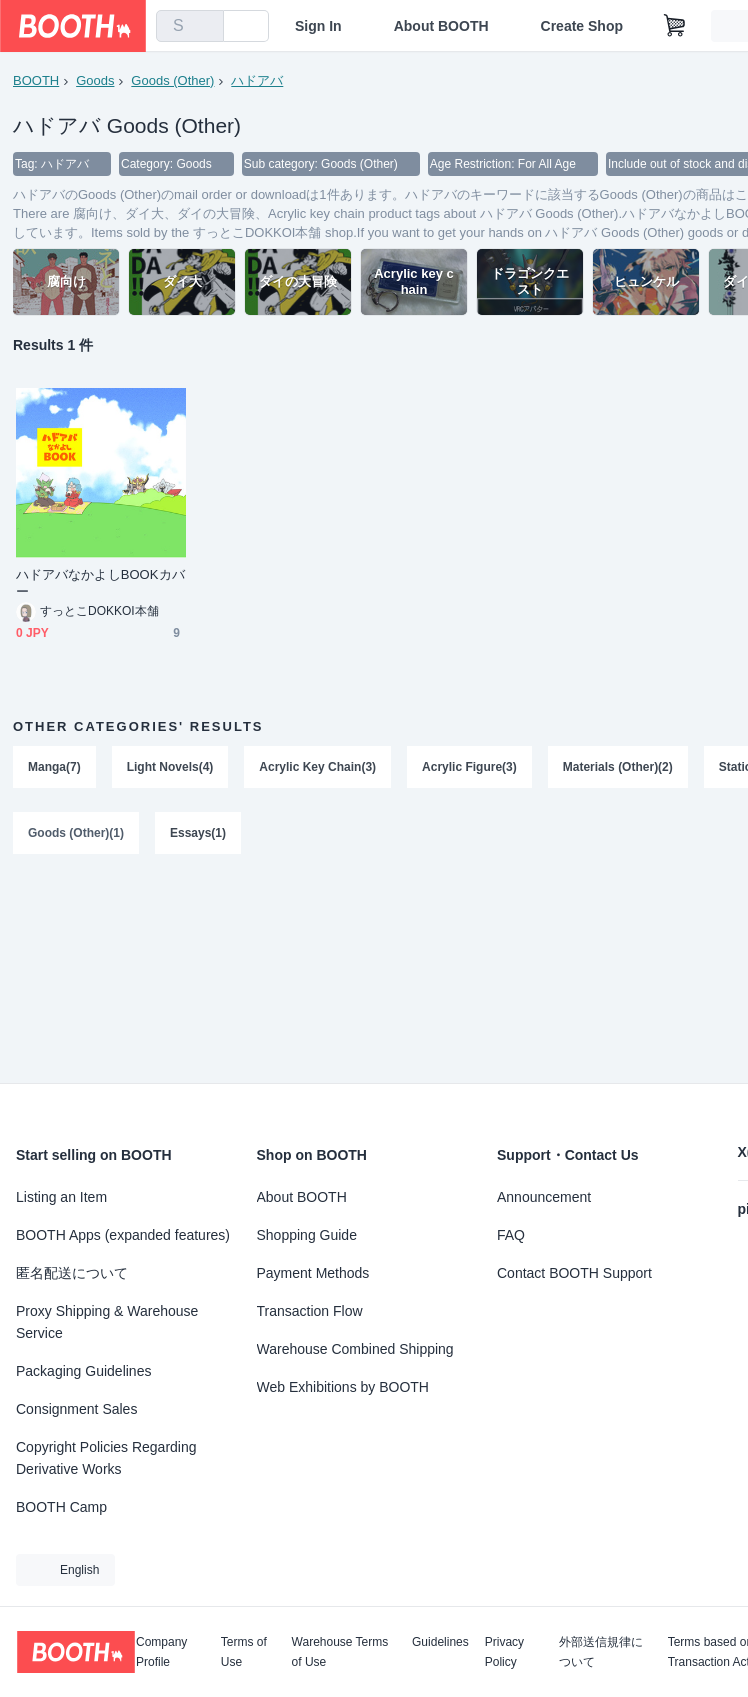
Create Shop (582, 26)
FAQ (511, 1235)
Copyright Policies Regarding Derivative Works (106, 1458)
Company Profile (161, 1652)
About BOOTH (441, 26)
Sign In (318, 26)
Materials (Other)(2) (618, 767)
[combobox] (190, 26)
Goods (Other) (172, 80)
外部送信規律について (601, 1652)
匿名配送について (72, 1273)
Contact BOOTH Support (574, 1273)
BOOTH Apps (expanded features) (123, 1235)
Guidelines (440, 1642)
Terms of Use (244, 1652)
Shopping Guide (307, 1235)
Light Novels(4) (170, 767)
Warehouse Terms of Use (340, 1652)
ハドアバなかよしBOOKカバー (100, 583)
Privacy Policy (504, 1652)
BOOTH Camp (61, 1507)
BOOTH (36, 80)
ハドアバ (257, 80)
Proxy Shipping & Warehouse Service (107, 1322)
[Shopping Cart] (675, 26)
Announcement (544, 1197)
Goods (95, 80)
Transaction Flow (310, 1311)
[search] (204, 27)
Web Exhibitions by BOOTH (343, 1387)
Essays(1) (198, 833)
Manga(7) (54, 767)
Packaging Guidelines (83, 1371)
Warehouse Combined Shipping (355, 1349)
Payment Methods (313, 1273)
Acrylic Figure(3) (469, 767)
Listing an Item (61, 1197)
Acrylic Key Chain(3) (317, 767)
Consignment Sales (76, 1409)
